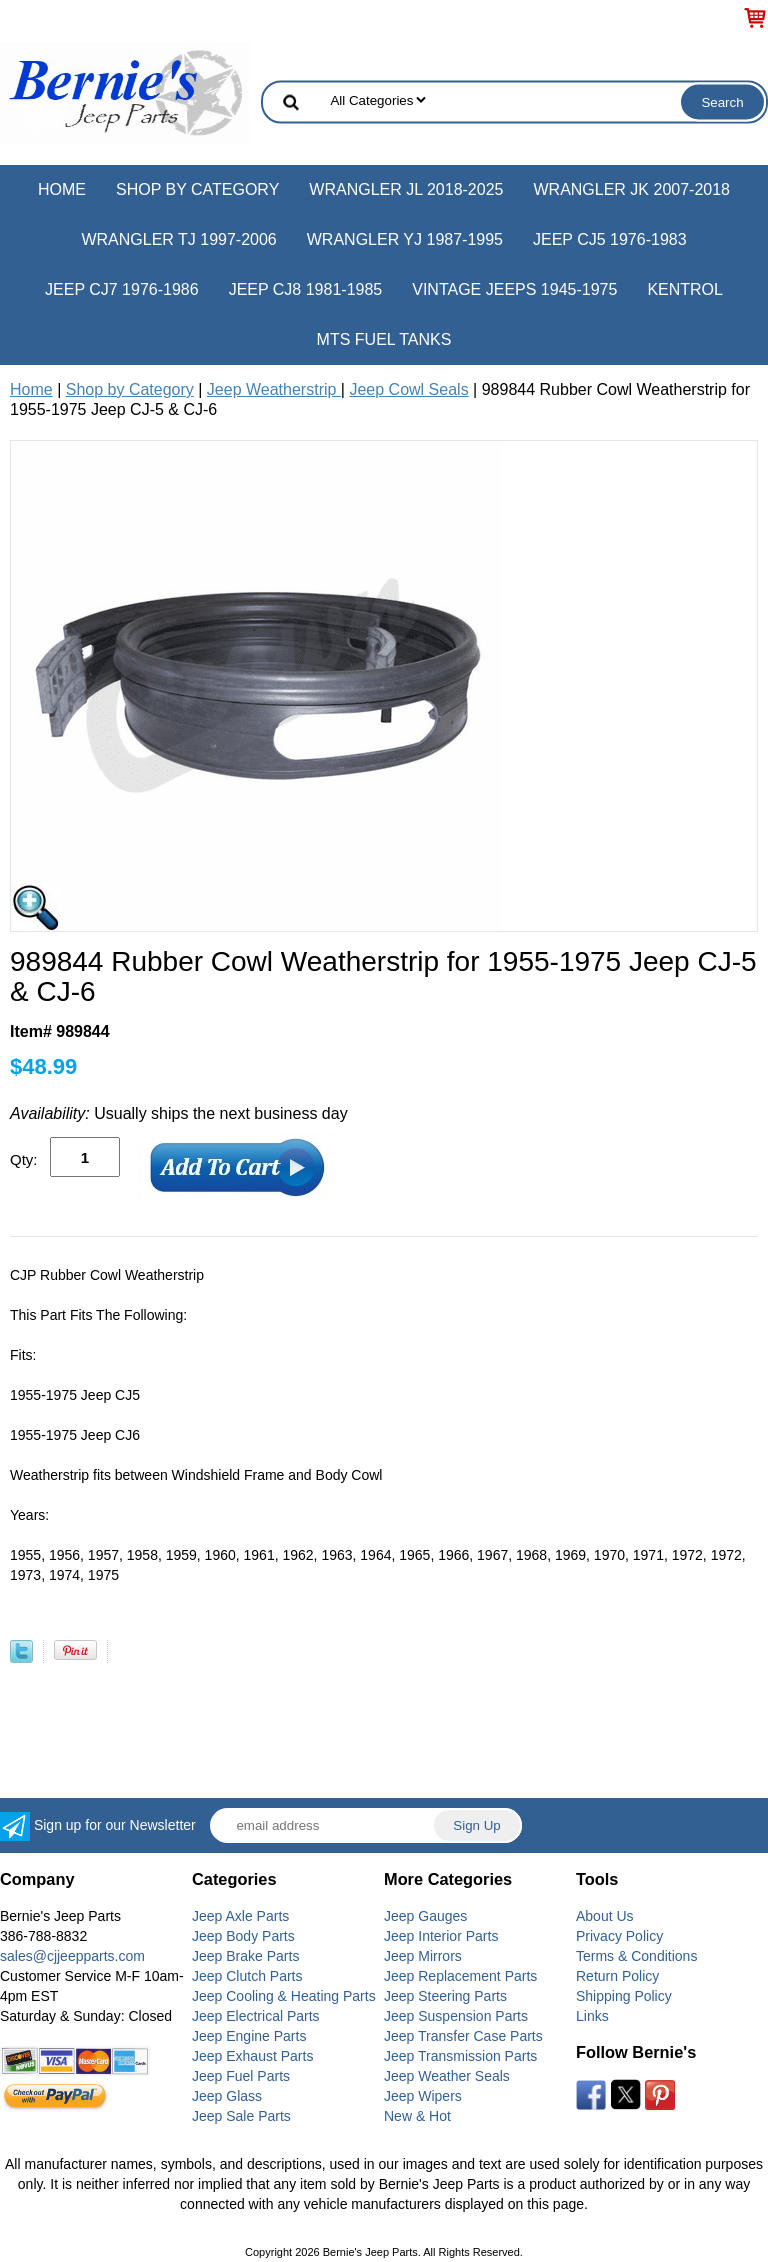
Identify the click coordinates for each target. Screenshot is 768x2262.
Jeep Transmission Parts (460, 2056)
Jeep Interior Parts (441, 1936)
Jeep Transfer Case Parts (463, 2036)
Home (62, 189)
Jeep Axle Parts (240, 1916)
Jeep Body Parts (243, 1936)
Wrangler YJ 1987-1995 (405, 239)
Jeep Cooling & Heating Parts (284, 1996)
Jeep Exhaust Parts (252, 2056)
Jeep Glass (227, 2096)
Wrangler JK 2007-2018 (631, 189)
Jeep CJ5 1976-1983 (610, 239)
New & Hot (417, 2116)
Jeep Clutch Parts (247, 1976)
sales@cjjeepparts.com (72, 1956)
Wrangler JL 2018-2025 (406, 189)
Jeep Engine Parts (249, 2036)
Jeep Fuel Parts (241, 2076)
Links (592, 2016)
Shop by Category (197, 189)
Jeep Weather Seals (447, 2076)
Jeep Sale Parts (241, 2116)
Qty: (24, 1159)
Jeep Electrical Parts (256, 2016)
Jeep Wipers (423, 2096)
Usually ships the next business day (179, 1113)
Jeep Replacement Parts (460, 1976)
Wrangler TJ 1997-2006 (178, 239)
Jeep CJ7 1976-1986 (122, 289)
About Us (605, 1916)
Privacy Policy (619, 1936)
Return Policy (617, 1976)
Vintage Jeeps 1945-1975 (514, 289)
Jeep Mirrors (423, 1956)
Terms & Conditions (636, 1956)
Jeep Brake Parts (245, 1956)
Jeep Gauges (425, 1916)
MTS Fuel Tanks (384, 339)
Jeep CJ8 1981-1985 (306, 289)
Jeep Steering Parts (445, 1996)
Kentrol (685, 289)
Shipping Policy (624, 1996)
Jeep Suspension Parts (456, 2016)
